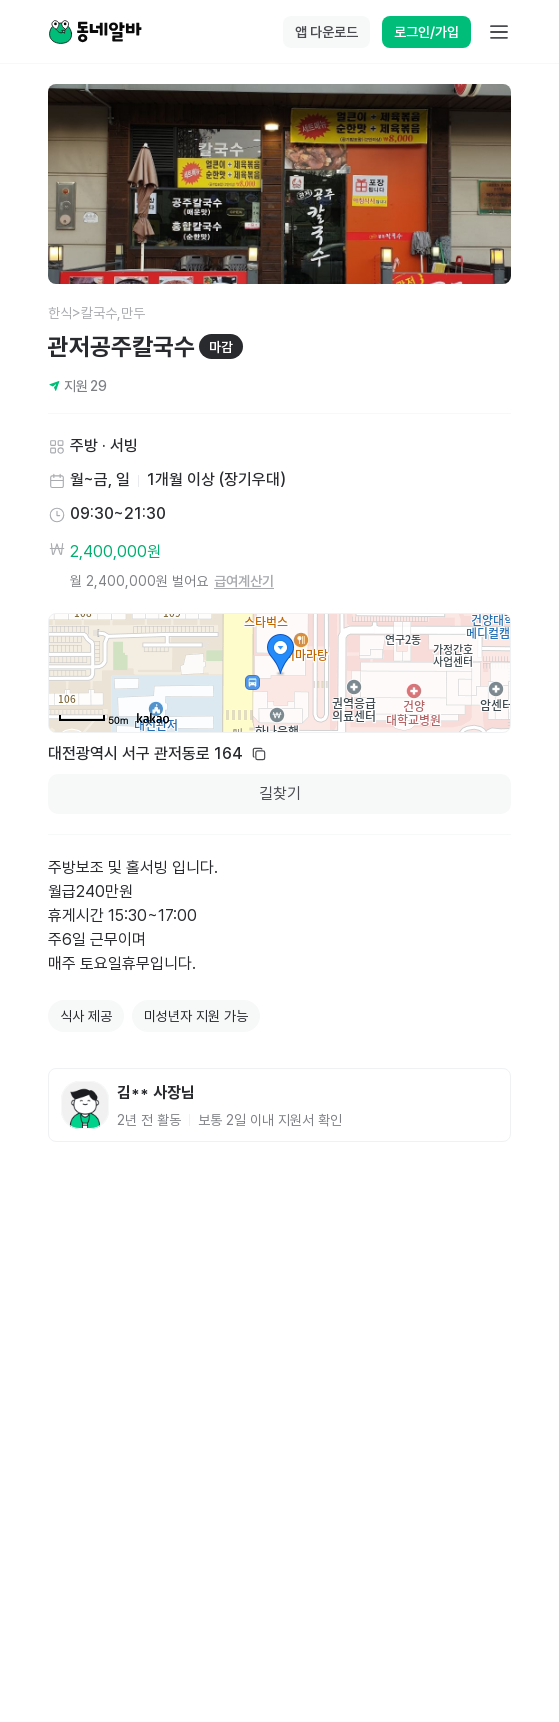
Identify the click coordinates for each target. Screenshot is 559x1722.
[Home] (95, 32)
